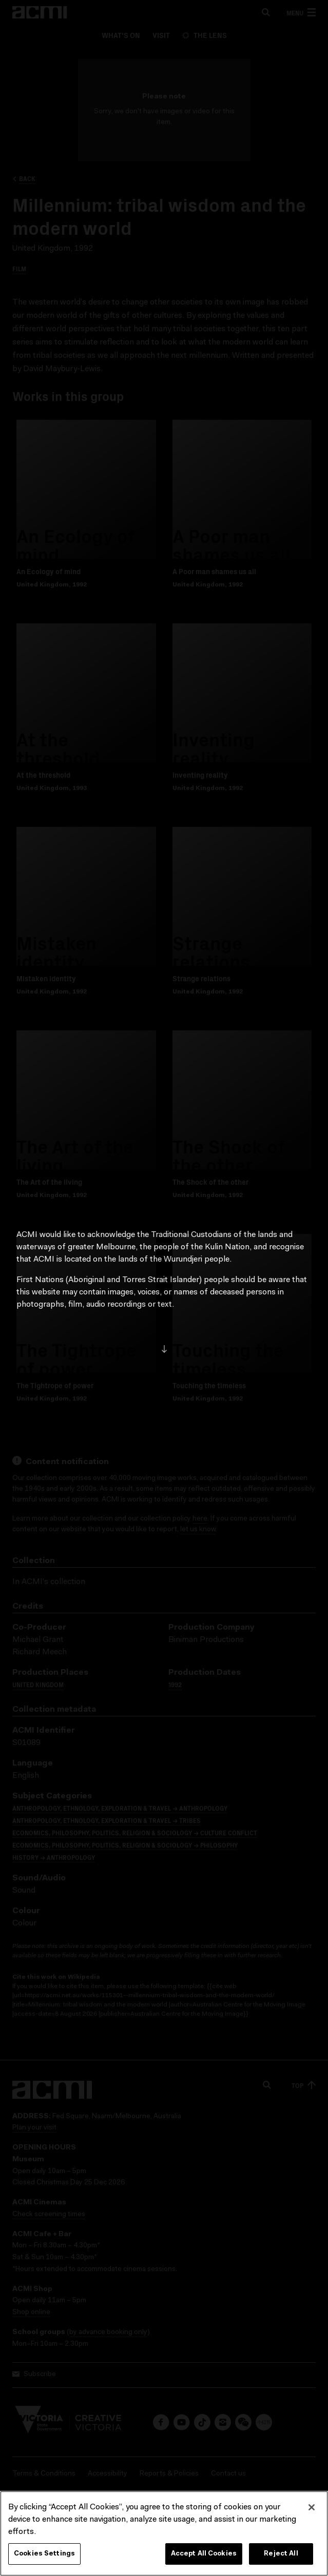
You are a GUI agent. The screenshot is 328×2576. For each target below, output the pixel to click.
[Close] (311, 2512)
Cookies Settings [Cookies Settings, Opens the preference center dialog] (44, 2558)
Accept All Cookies (204, 2558)
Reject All (281, 2558)
